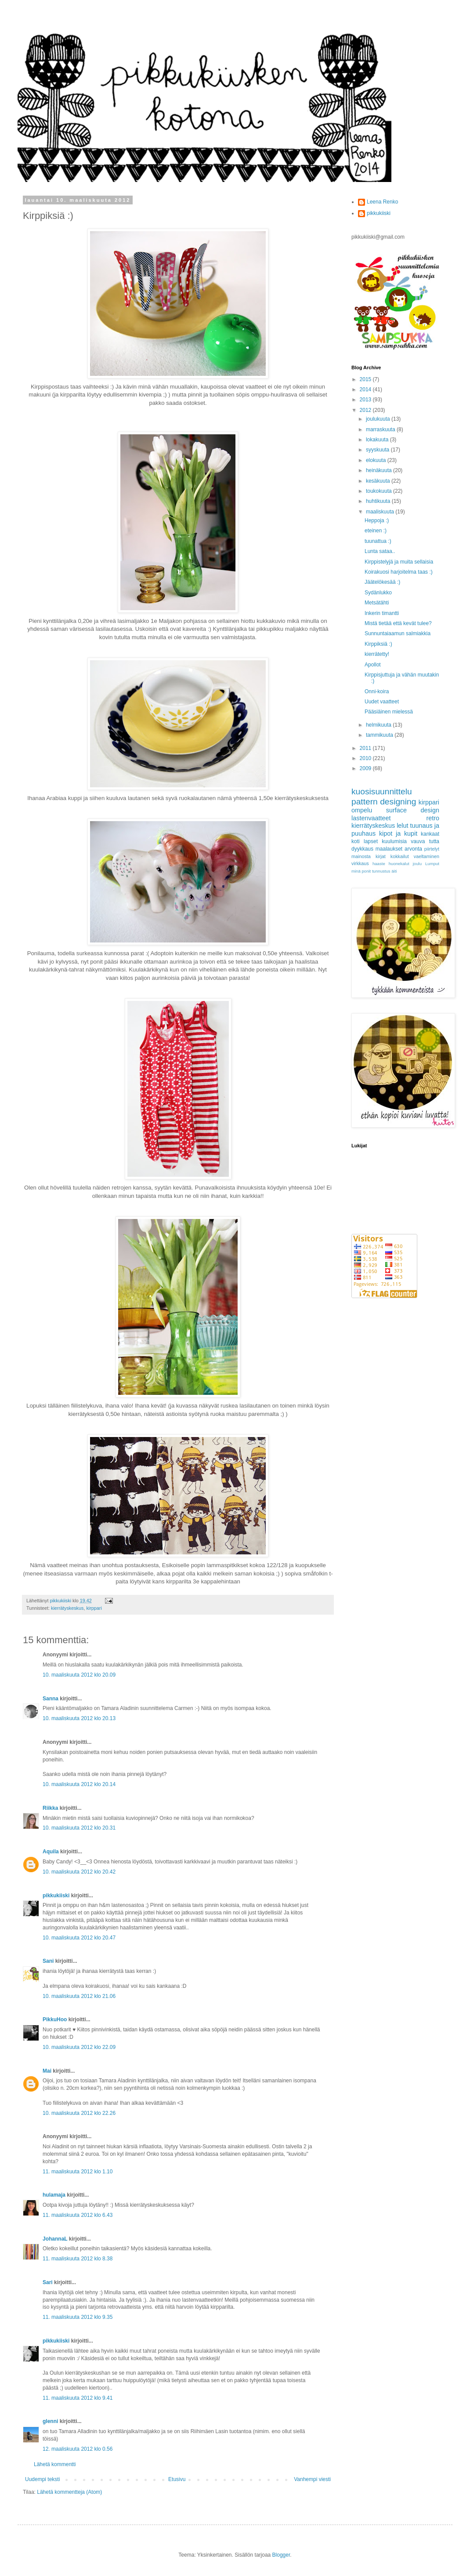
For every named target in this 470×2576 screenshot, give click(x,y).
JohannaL (56, 2239)
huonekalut (399, 863)
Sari (48, 2282)
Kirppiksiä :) (378, 644)
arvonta (413, 849)
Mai (47, 2071)
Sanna (50, 1699)
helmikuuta (379, 725)
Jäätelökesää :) (382, 582)
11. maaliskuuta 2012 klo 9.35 (77, 2317)
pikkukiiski (56, 1895)
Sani (48, 1961)
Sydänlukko (378, 592)
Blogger (281, 2555)
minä (356, 871)
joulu (417, 863)
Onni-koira (377, 691)
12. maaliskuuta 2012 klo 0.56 (77, 2449)
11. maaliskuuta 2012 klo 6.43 (77, 2215)
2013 (366, 400)
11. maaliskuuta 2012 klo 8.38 (77, 2259)
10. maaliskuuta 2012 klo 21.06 (79, 1996)
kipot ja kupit (398, 833)
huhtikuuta (379, 501)
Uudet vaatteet (382, 702)
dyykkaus (362, 849)
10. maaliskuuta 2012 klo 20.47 (79, 1938)
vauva (418, 841)
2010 (366, 758)
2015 (366, 379)
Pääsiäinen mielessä (389, 712)
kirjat (381, 856)
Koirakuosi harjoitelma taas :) (399, 572)
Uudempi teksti (42, 2479)
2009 (366, 768)
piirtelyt (431, 848)
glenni (50, 2421)
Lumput (432, 863)
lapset (371, 841)
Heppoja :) (377, 520)
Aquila (51, 1851)
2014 (366, 389)
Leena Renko (382, 202)
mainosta (361, 856)
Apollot (373, 665)
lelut (402, 825)
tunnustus (381, 871)
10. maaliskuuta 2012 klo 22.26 (79, 2113)
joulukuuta (378, 419)
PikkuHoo (55, 2019)
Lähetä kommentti (55, 2464)
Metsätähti (377, 603)
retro (432, 818)
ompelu (361, 810)
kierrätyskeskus (67, 1608)
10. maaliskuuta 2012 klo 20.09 (79, 1675)
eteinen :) (376, 531)
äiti (394, 871)
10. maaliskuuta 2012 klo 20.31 (79, 1828)
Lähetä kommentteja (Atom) (69, 2492)
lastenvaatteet (371, 818)
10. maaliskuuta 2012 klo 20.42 (79, 1872)
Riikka (50, 1808)
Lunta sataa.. (380, 551)
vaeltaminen (426, 856)
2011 (366, 748)
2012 (366, 410)
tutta (434, 841)
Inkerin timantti (382, 613)
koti (355, 841)
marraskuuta (381, 429)
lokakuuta (378, 440)
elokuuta (376, 460)
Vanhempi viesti (312, 2479)
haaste (378, 863)
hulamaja (54, 2195)
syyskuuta (378, 450)
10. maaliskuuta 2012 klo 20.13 (79, 1718)
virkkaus (360, 863)
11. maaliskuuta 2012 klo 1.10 (77, 2171)
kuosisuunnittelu (381, 791)
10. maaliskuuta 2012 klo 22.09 (79, 2047)
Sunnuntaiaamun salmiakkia (397, 633)
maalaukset (389, 849)
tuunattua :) (378, 541)
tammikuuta (380, 735)
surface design (412, 810)
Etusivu (176, 2479)
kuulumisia (394, 841)
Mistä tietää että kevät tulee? (398, 623)
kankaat (430, 834)
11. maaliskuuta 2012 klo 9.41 (77, 2398)
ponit (366, 871)
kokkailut (399, 856)
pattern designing (383, 801)
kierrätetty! (377, 654)
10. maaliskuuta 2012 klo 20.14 (79, 1784)
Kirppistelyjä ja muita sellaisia (399, 562)
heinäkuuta (379, 470)
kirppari (93, 1608)
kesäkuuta (378, 481)
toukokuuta (379, 491)
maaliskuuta (380, 512)
